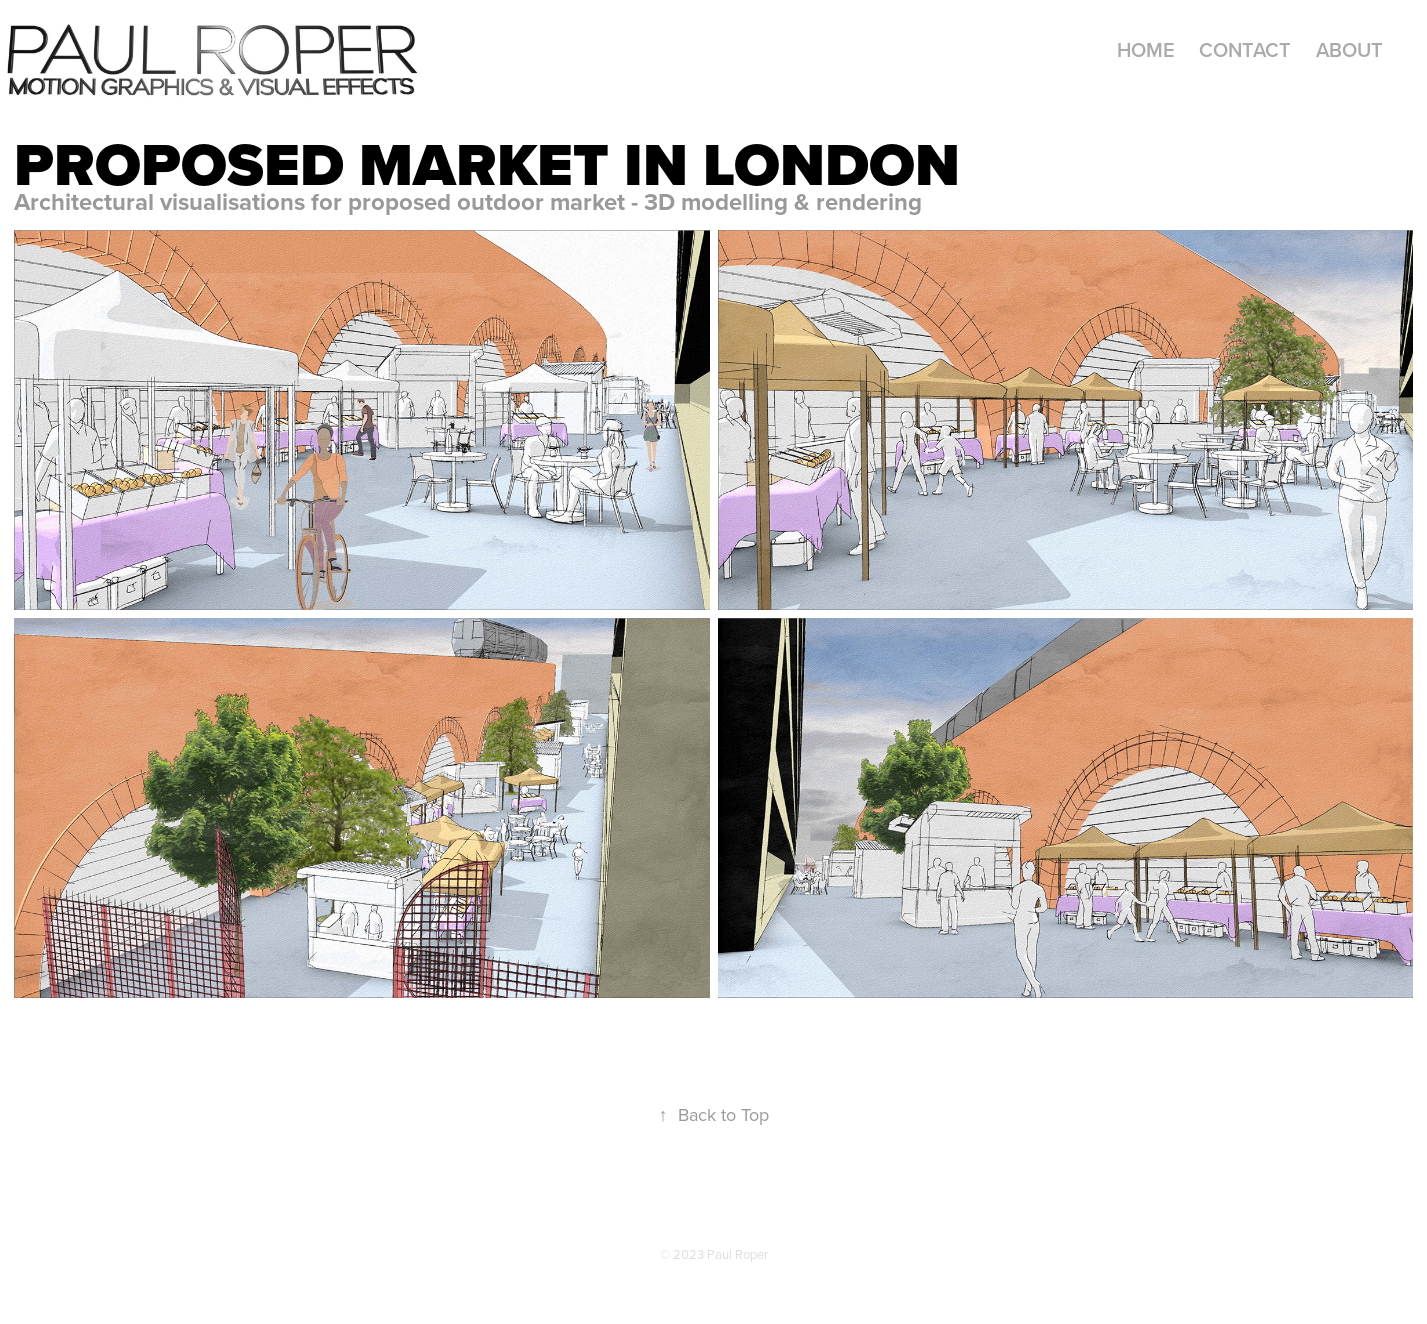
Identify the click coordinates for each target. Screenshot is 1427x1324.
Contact (1245, 49)
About (1349, 49)
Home (1146, 49)
